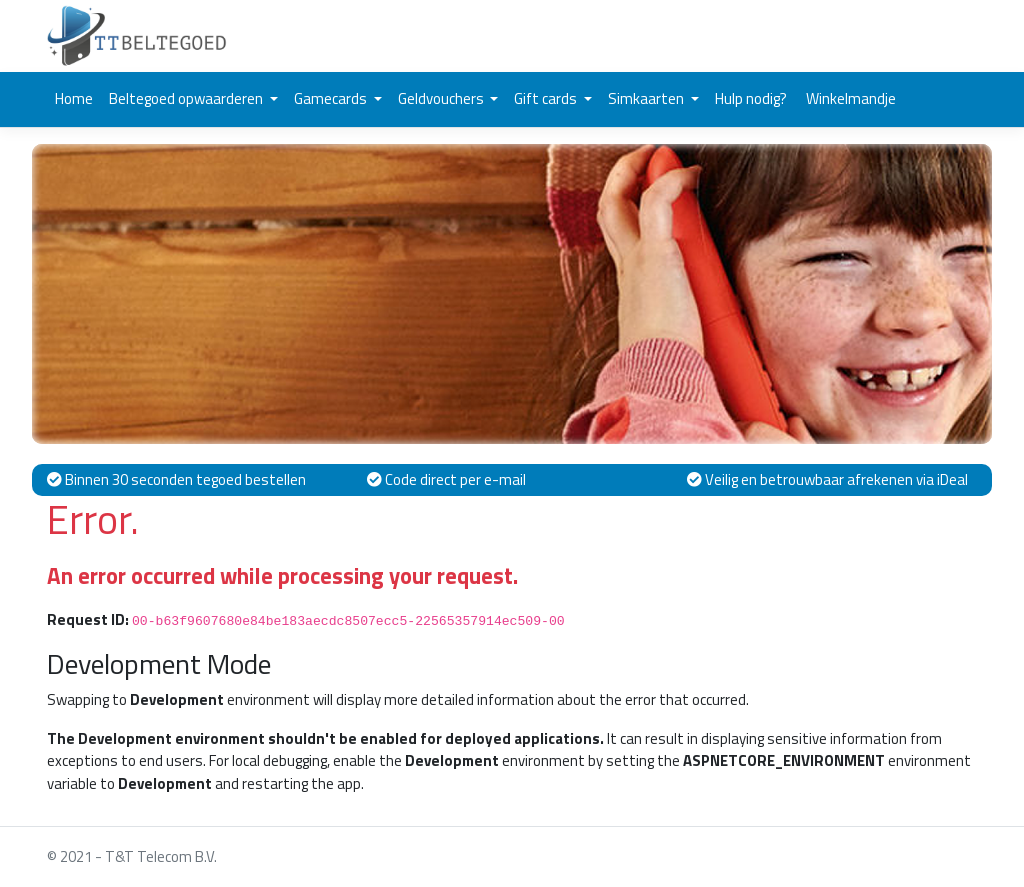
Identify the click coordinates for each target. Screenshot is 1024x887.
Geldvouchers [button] (442, 98)
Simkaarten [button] (647, 98)
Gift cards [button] (547, 98)
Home (74, 98)
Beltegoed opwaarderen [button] (187, 98)
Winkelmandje (849, 98)
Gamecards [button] (332, 98)
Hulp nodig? (751, 98)
